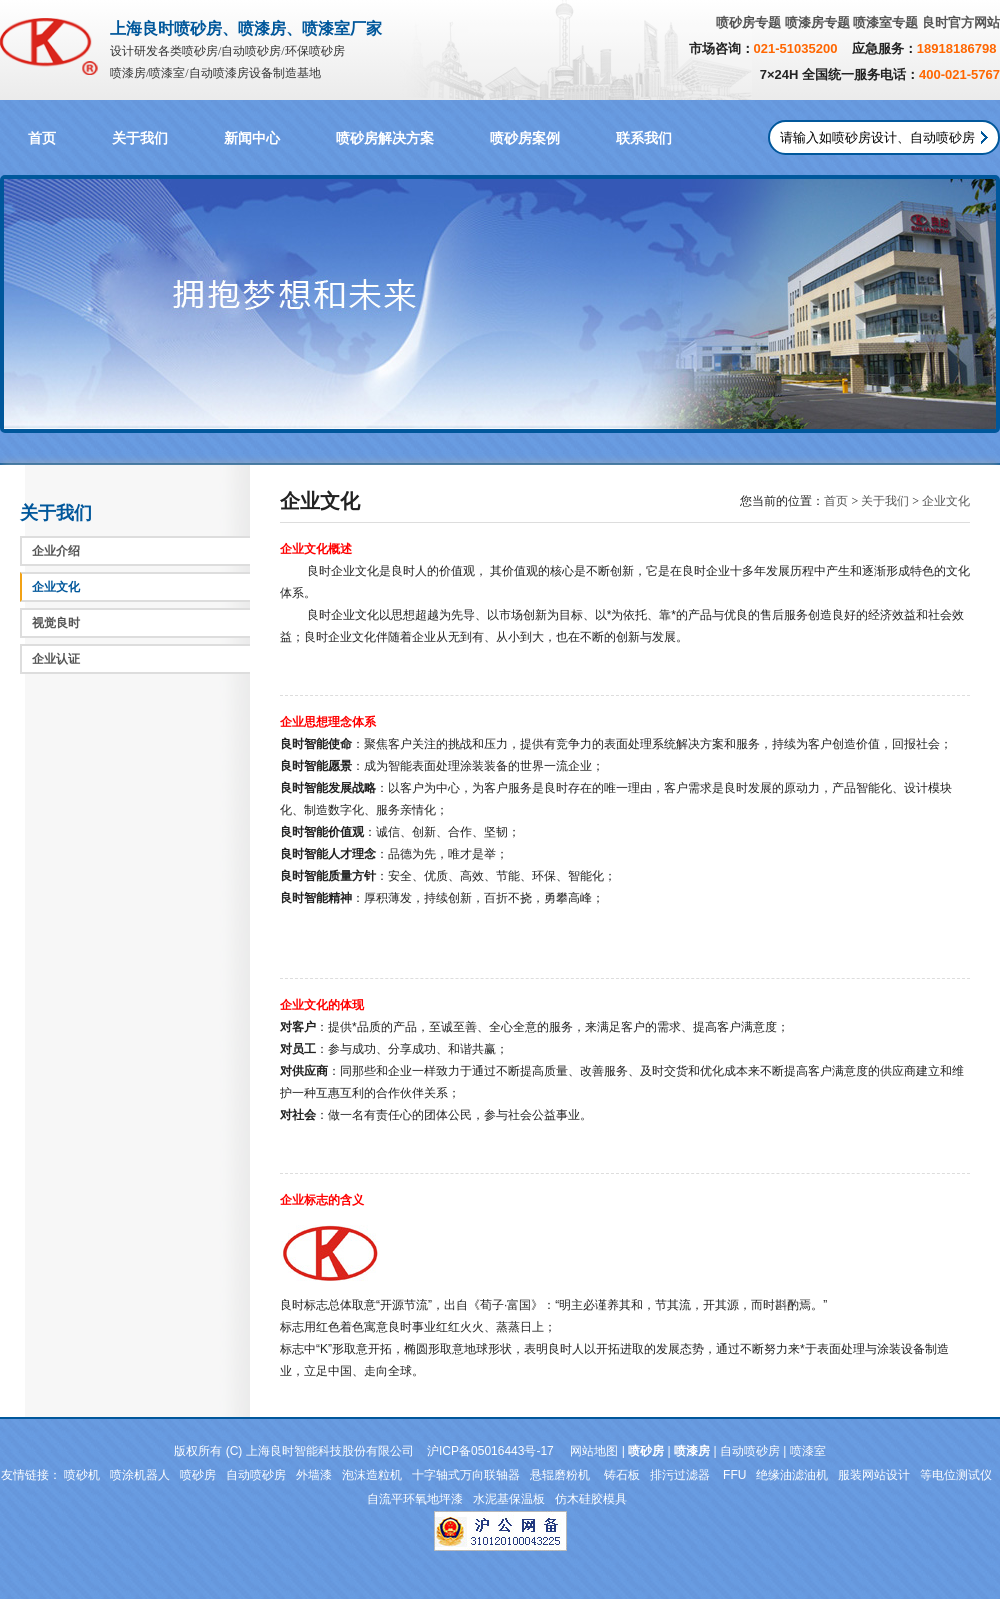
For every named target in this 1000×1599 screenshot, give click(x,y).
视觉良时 (56, 623)
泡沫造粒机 (372, 1475)
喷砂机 (82, 1475)
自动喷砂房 (750, 1451)
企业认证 (56, 659)
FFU (734, 1475)
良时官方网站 (961, 22)
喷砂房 (198, 1475)
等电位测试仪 (956, 1475)
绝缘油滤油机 (792, 1475)
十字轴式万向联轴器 (466, 1475)
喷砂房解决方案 (385, 138)
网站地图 (594, 1451)
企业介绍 (56, 551)
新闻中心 (252, 138)
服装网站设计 (874, 1475)
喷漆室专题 (885, 22)
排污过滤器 (681, 1475)
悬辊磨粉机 (561, 1475)
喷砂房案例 (525, 138)
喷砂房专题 (748, 22)
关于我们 (140, 138)
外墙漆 (314, 1475)
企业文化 (56, 587)
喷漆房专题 (817, 22)
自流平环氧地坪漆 (415, 1499)
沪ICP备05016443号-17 (490, 1451)
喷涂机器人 (140, 1475)
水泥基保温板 (509, 1499)
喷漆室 (808, 1451)
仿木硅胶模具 (591, 1499)
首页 (42, 138)
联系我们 (644, 138)
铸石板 (622, 1475)
